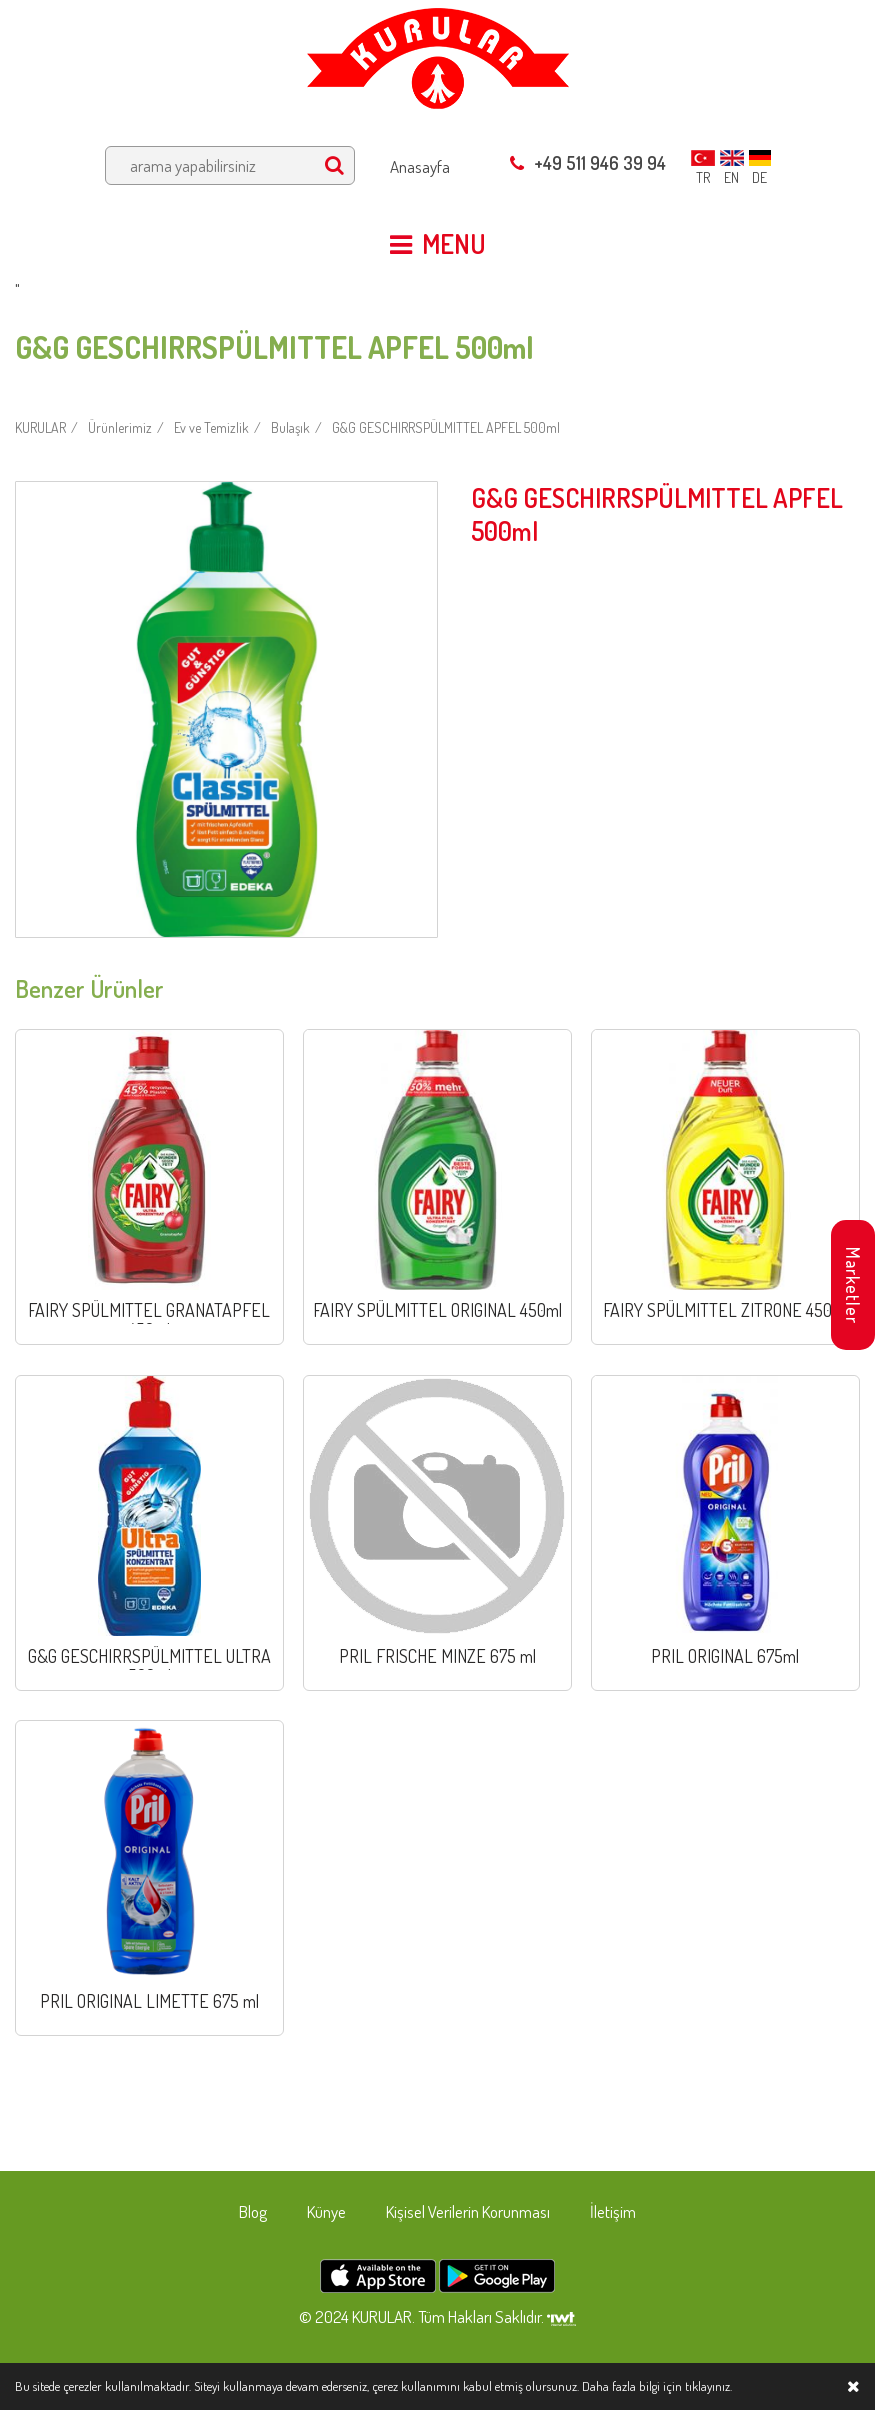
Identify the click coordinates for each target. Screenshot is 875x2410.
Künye (326, 2211)
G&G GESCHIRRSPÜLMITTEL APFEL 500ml (446, 427)
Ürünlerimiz (120, 427)
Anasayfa (420, 166)
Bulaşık (290, 427)
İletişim (613, 2211)
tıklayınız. (708, 2386)
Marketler (853, 1285)
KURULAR (40, 427)
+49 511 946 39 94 (588, 163)
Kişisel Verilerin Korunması (468, 2211)
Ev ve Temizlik (211, 427)
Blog (253, 2211)
